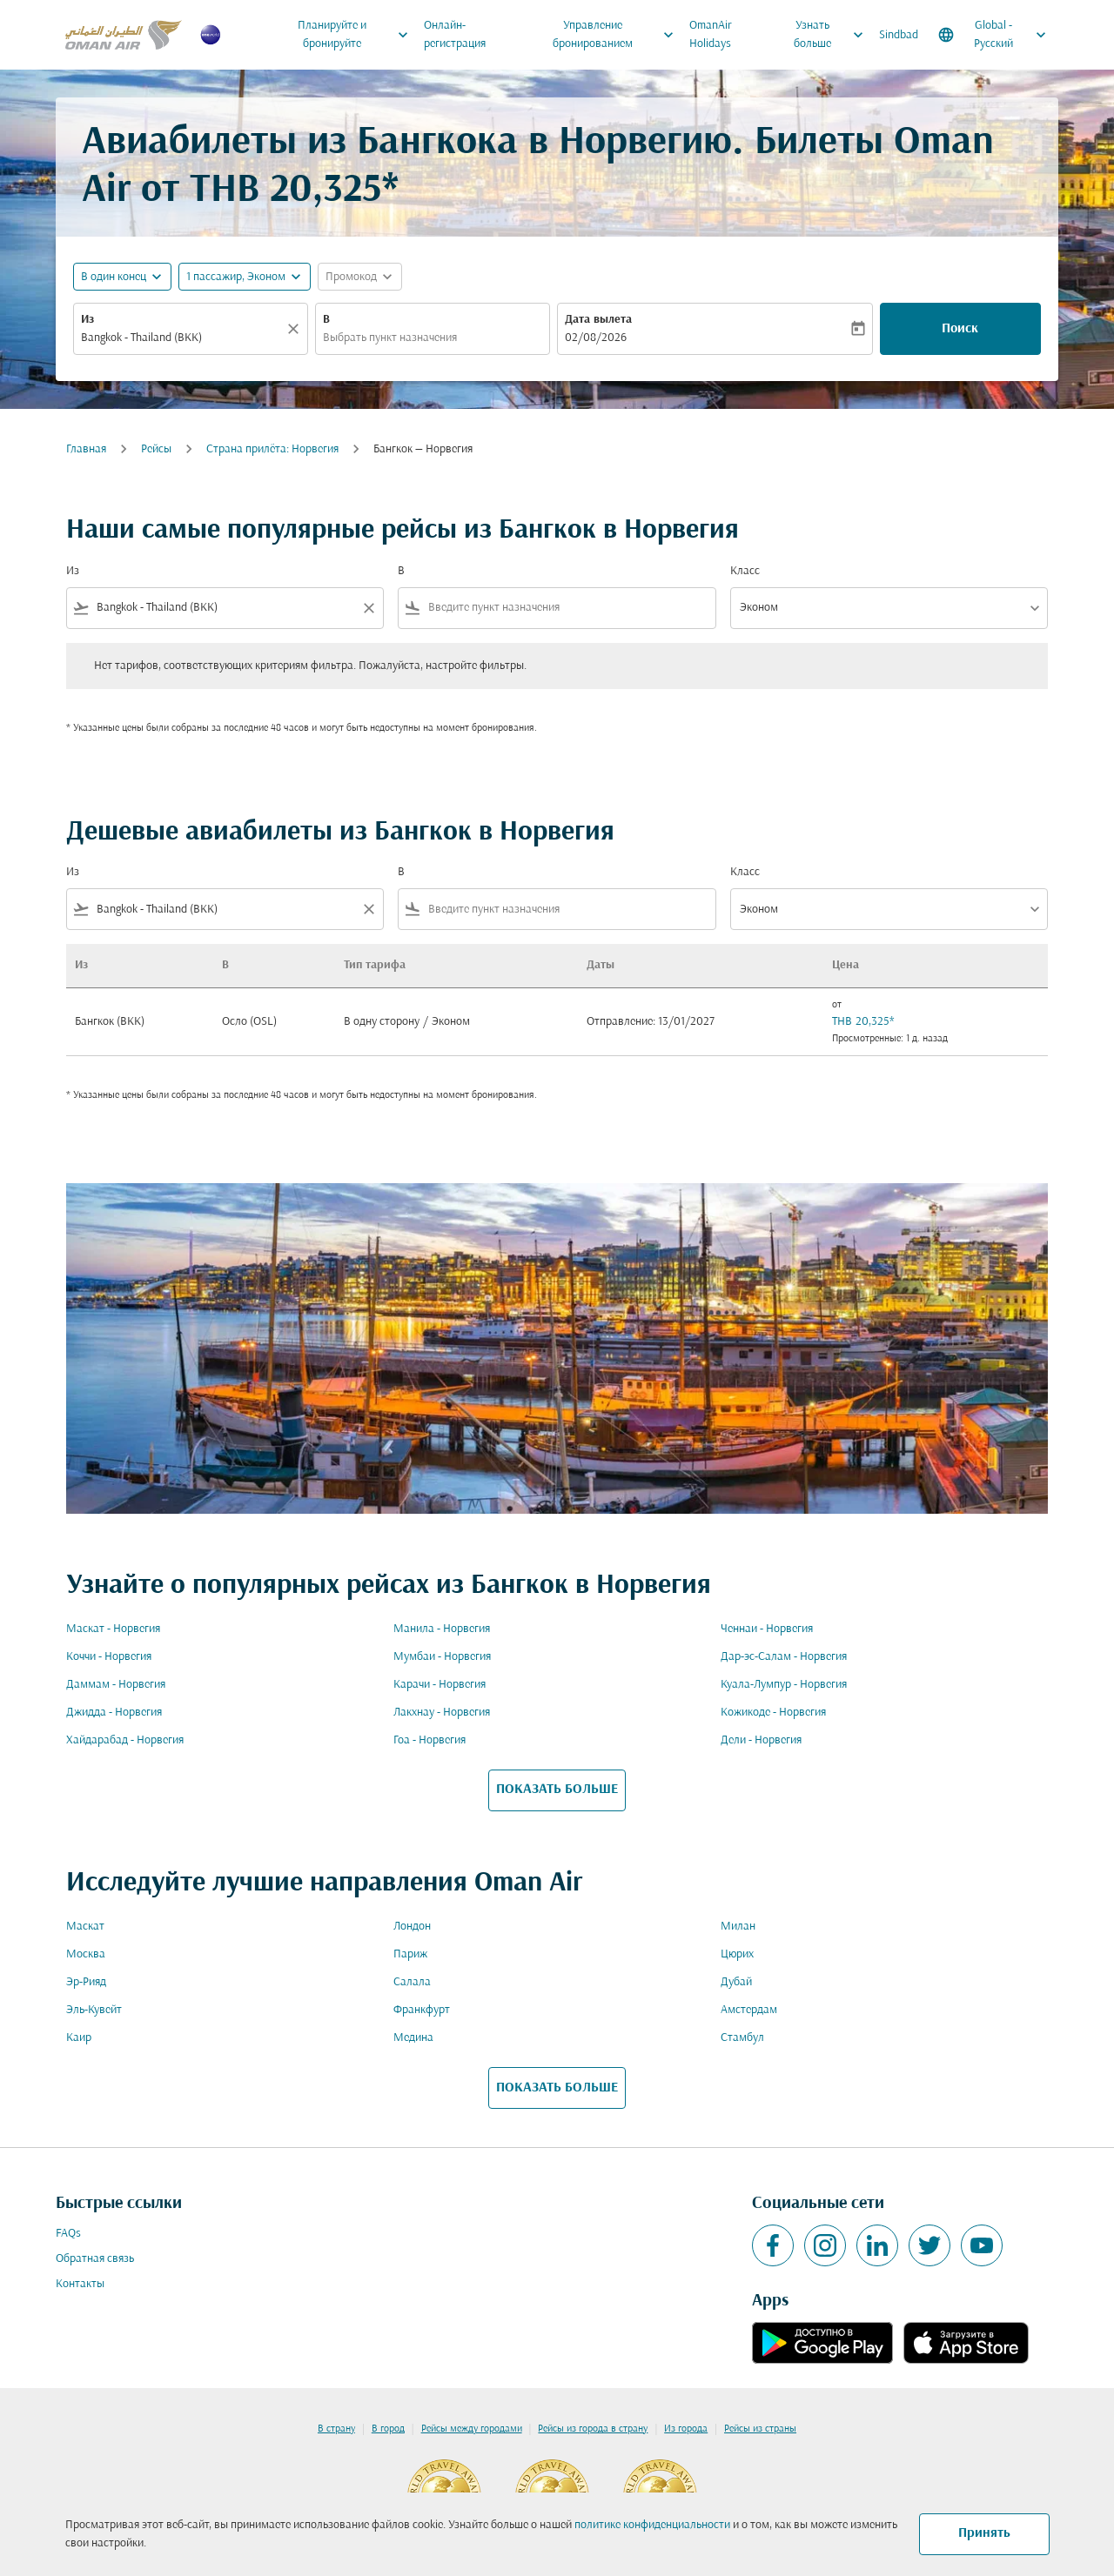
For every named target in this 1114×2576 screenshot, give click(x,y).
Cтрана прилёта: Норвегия (272, 449)
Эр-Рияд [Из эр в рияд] (86, 1982)
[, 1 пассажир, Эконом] (235, 277)
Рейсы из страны (760, 2429)
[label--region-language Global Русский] (993, 34)
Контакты (80, 2284)
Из (87, 319)
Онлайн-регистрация (455, 34)
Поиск (960, 329)
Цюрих (737, 1954)
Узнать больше (833, 34)
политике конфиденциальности (652, 2525)
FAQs (68, 2233)
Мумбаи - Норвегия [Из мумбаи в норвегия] (442, 1656)
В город (388, 2429)
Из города (686, 2429)
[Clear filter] (368, 608)
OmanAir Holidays (710, 34)
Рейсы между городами (471, 2429)
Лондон (412, 1926)
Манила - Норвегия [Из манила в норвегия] (441, 1629)
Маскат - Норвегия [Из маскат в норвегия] (113, 1629)
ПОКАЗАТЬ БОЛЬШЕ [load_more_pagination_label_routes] (557, 1790)
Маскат (85, 1926)
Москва (85, 1954)
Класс (745, 571)
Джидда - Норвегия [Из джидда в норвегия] (114, 1712)
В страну (336, 2429)
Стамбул (742, 2037)
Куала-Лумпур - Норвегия (784, 1684)
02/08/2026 (596, 338)
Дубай (736, 1982)
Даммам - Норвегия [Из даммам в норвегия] (115, 1684)
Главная (86, 449)
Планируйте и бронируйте (357, 34)
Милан (738, 1926)
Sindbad (898, 35)
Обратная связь (95, 2258)
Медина (413, 2037)
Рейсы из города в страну (593, 2429)
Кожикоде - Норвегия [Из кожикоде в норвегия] (773, 1712)
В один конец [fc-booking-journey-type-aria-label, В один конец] (113, 277)
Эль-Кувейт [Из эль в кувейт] (94, 2010)
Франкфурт (421, 2010)
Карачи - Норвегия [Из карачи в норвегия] (439, 1684)
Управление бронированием (618, 34)
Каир (78, 2037)
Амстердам (749, 2010)
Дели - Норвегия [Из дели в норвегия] (761, 1740)
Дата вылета (598, 319)
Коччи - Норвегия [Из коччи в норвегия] (108, 1656)
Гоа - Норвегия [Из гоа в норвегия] (429, 1740)
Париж (410, 1954)
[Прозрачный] (296, 329)
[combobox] (182, 338)
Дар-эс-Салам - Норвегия (784, 1656)
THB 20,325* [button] (294, 191)
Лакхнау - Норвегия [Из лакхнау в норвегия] (441, 1712)
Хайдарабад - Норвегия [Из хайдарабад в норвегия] (125, 1740)
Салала (412, 1982)
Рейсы (156, 449)
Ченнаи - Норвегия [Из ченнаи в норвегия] (767, 1629)
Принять (984, 2533)
